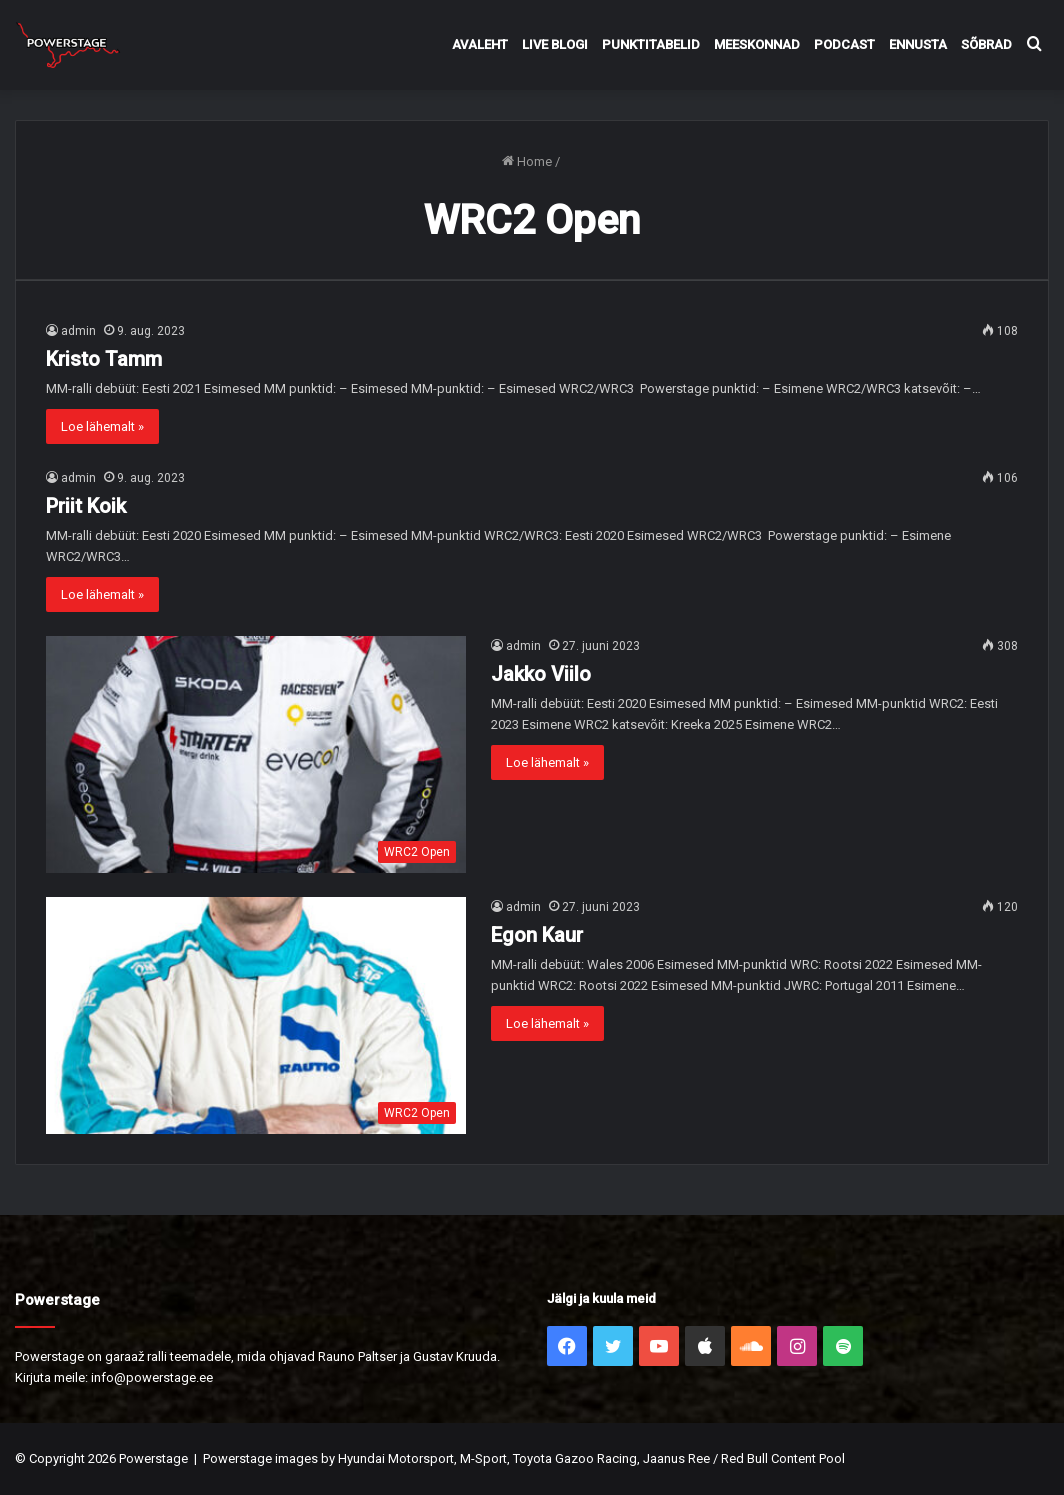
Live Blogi (555, 44)
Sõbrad (986, 44)
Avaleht (480, 44)
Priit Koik (86, 506)
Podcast (844, 44)
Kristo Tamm (104, 359)
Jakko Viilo (541, 674)
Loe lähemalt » (102, 426)
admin (78, 331)
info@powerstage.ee (152, 1377)
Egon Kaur (537, 935)
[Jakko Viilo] (256, 754)
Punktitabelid (651, 44)
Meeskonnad (757, 44)
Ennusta (918, 44)
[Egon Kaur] (256, 1015)
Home (527, 161)
